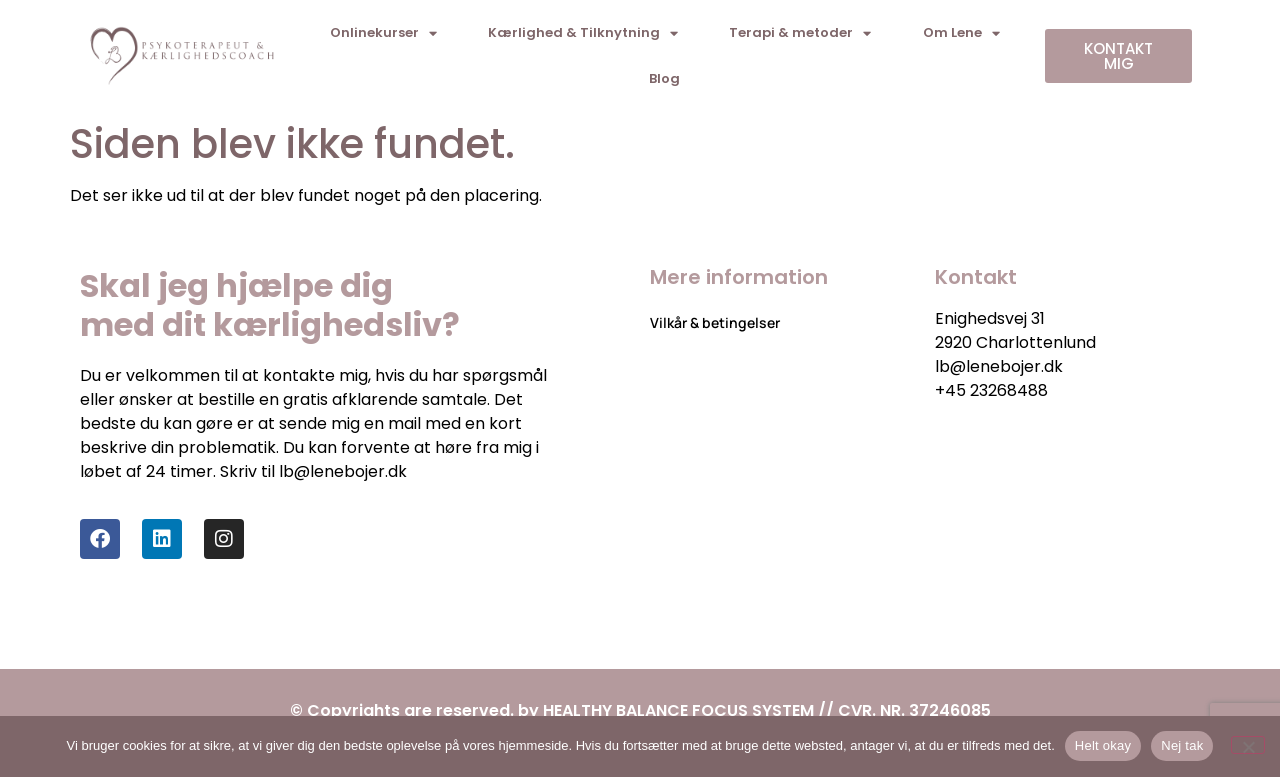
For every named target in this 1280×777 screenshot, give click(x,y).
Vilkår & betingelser (715, 322)
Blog (664, 78)
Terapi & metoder (800, 33)
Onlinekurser (383, 33)
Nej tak (1182, 745)
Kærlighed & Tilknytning (583, 33)
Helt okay (1103, 745)
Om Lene (961, 33)
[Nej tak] (1248, 745)
